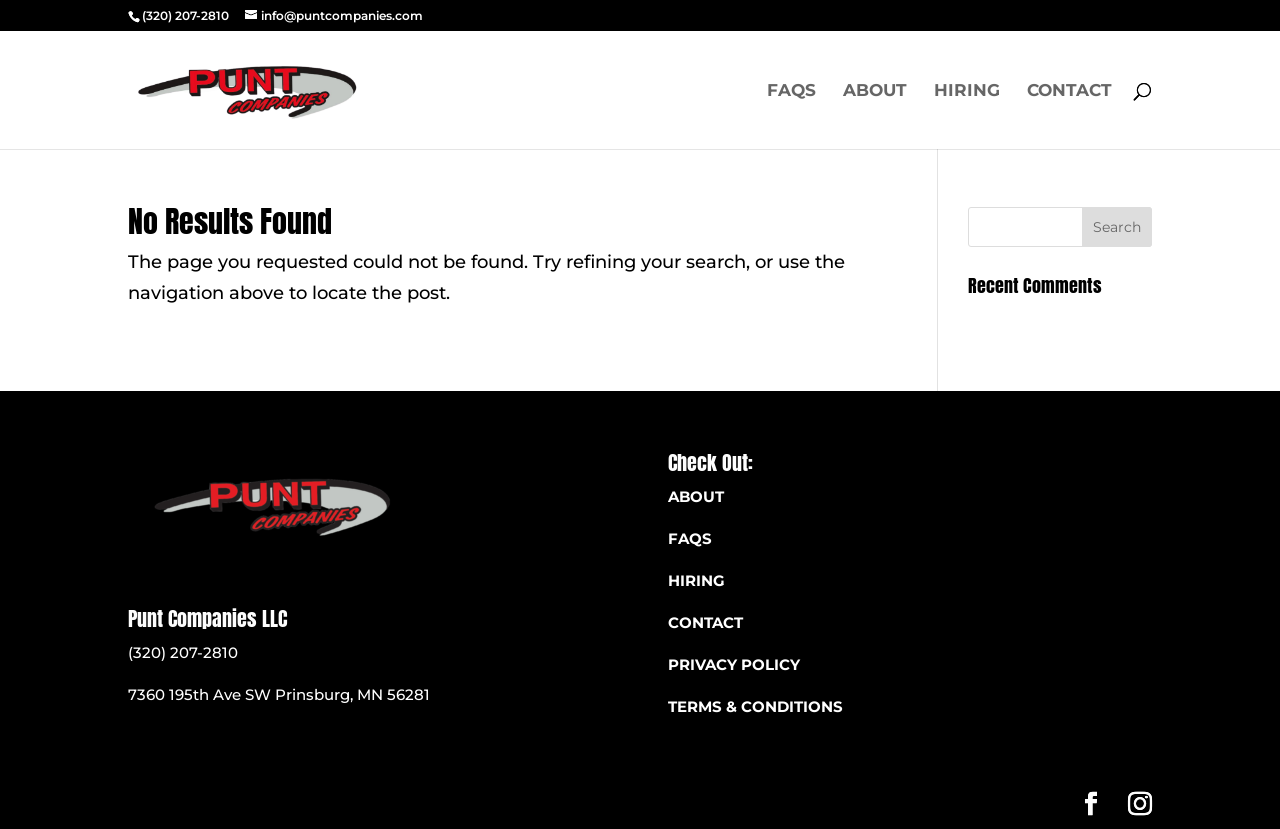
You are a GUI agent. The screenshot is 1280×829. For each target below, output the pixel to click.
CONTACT (705, 622)
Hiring (967, 91)
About (875, 91)
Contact (1069, 91)
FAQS (791, 91)
